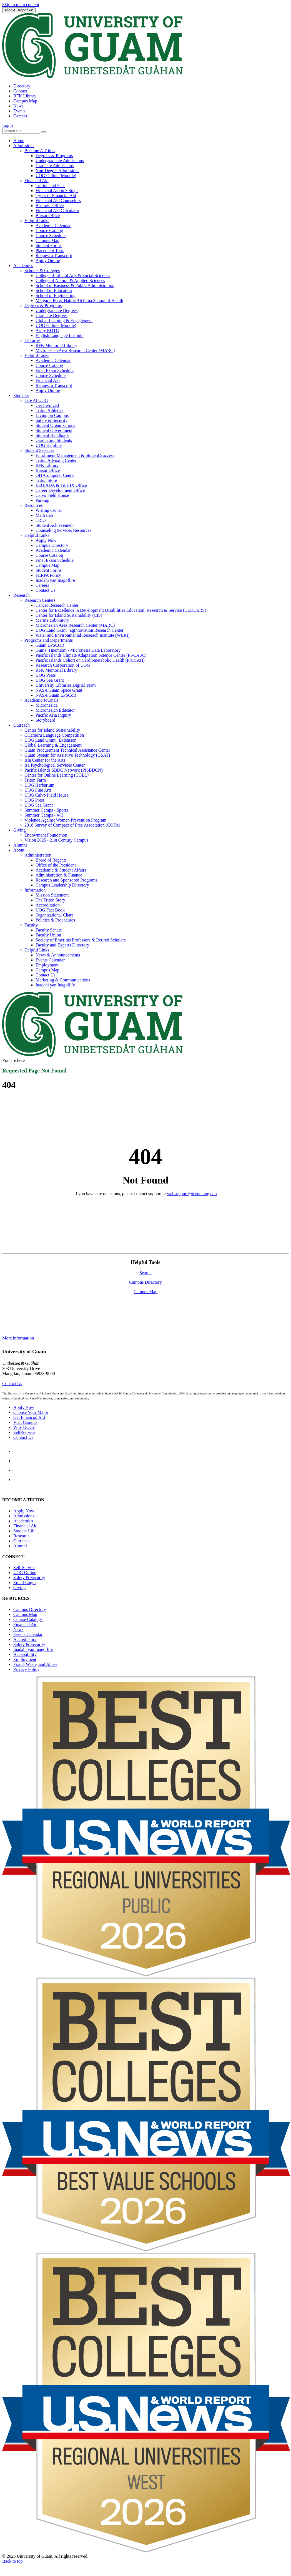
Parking (42, 500)
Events (19, 111)
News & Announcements (58, 955)
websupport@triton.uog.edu (192, 1193)
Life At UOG (36, 400)
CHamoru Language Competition (54, 735)
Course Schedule (51, 235)
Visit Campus (25, 1422)
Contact (20, 91)
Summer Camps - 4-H (44, 815)
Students (21, 395)
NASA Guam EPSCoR (56, 695)
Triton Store (46, 480)
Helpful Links (36, 220)
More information (18, 1338)
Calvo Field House (52, 495)
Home (18, 140)
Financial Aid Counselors (58, 200)
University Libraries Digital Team (66, 685)
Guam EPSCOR (50, 645)
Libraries (32, 340)
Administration (37, 855)
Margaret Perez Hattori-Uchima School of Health (79, 300)
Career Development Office (60, 490)
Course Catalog (49, 230)
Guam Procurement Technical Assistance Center (67, 750)
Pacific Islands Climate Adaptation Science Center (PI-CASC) (91, 655)
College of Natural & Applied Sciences (70, 280)
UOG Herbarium (39, 785)
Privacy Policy (26, 1669)
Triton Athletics (49, 410)
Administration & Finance (59, 875)
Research (21, 595)
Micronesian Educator (55, 710)
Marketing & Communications (63, 980)
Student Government (54, 430)
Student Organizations (55, 425)
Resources (33, 505)
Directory (21, 86)
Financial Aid (36, 180)
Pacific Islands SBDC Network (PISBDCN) (63, 770)
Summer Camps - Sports (46, 810)
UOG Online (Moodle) (56, 175)
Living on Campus (52, 415)
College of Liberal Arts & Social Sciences (73, 275)
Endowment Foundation (45, 835)
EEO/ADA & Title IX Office (61, 485)
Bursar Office (48, 215)
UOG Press (46, 675)
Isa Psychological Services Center (54, 765)
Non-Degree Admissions (57, 170)
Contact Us (46, 590)
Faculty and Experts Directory (62, 945)
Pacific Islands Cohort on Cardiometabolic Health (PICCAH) (90, 660)
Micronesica (46, 705)
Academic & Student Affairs (61, 870)
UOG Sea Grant (50, 680)
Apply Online (48, 260)
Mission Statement (52, 895)
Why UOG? (24, 1427)
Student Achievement (55, 525)
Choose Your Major (30, 1412)
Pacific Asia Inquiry (53, 715)
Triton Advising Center (56, 460)
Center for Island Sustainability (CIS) (69, 615)
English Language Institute (59, 335)
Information (35, 890)
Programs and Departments (48, 640)
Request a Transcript (54, 255)
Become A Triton (39, 150)
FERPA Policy (48, 575)
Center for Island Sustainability (52, 730)
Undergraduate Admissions (60, 160)
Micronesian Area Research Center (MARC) (75, 350)
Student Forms (49, 245)
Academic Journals (41, 700)
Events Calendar (50, 960)
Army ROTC (47, 330)
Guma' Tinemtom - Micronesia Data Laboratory (78, 650)
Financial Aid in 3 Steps (57, 190)
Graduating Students (54, 440)
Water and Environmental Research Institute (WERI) (83, 635)
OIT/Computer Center (55, 475)
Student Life (24, 1531)
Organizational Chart (54, 915)
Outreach (21, 725)
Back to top (12, 2561)
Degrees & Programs (54, 155)
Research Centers (40, 600)
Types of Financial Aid (56, 195)
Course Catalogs (27, 1619)
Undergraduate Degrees (56, 310)
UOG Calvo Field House (46, 795)
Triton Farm (35, 780)
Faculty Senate (49, 930)
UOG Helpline (49, 445)
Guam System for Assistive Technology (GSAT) (67, 755)
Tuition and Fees (50, 185)
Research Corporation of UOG (63, 665)
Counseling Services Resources (63, 530)
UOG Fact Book (50, 910)
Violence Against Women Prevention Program (65, 820)
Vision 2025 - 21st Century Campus (56, 840)
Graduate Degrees (51, 315)
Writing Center (49, 510)
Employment (47, 965)
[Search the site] (43, 132)
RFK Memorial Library (56, 345)
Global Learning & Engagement (64, 320)
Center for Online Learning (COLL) (56, 775)
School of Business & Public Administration (75, 285)
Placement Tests (50, 250)
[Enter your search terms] (21, 131)
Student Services (39, 450)
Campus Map (25, 101)
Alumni (20, 845)
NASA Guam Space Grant (59, 690)
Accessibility (25, 1654)
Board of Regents (51, 860)
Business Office (50, 205)
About (18, 850)
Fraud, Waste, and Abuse (35, 1664)
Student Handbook (52, 435)
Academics (23, 265)
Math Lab (44, 515)
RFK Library (24, 96)
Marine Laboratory (52, 620)
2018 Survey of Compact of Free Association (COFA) (72, 825)
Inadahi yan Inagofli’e (55, 580)
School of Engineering (56, 295)
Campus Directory (52, 545)
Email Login (24, 1582)
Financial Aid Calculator (57, 210)
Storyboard (45, 720)
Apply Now (46, 540)
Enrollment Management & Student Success (75, 455)
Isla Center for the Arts (44, 760)
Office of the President (56, 865)
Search (145, 1272)
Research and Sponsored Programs (66, 880)
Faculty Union (48, 935)
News (18, 106)
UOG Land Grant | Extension (50, 740)
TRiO (41, 520)
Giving (19, 830)
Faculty (31, 925)
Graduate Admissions (55, 165)
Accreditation (48, 905)
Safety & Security (51, 420)
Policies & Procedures (55, 920)
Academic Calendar (53, 225)
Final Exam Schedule (55, 370)
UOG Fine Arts (38, 790)
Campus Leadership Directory (62, 885)
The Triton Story (50, 900)
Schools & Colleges (42, 270)
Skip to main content (20, 4)
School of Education (54, 290)
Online (24, 1572)
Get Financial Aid (29, 1417)
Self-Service (24, 1432)
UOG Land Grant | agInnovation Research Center (80, 630)
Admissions (23, 145)
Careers (20, 116)
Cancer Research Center (57, 605)
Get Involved (47, 405)
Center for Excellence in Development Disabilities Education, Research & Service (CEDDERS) (121, 610)
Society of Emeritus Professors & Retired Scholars (81, 940)
